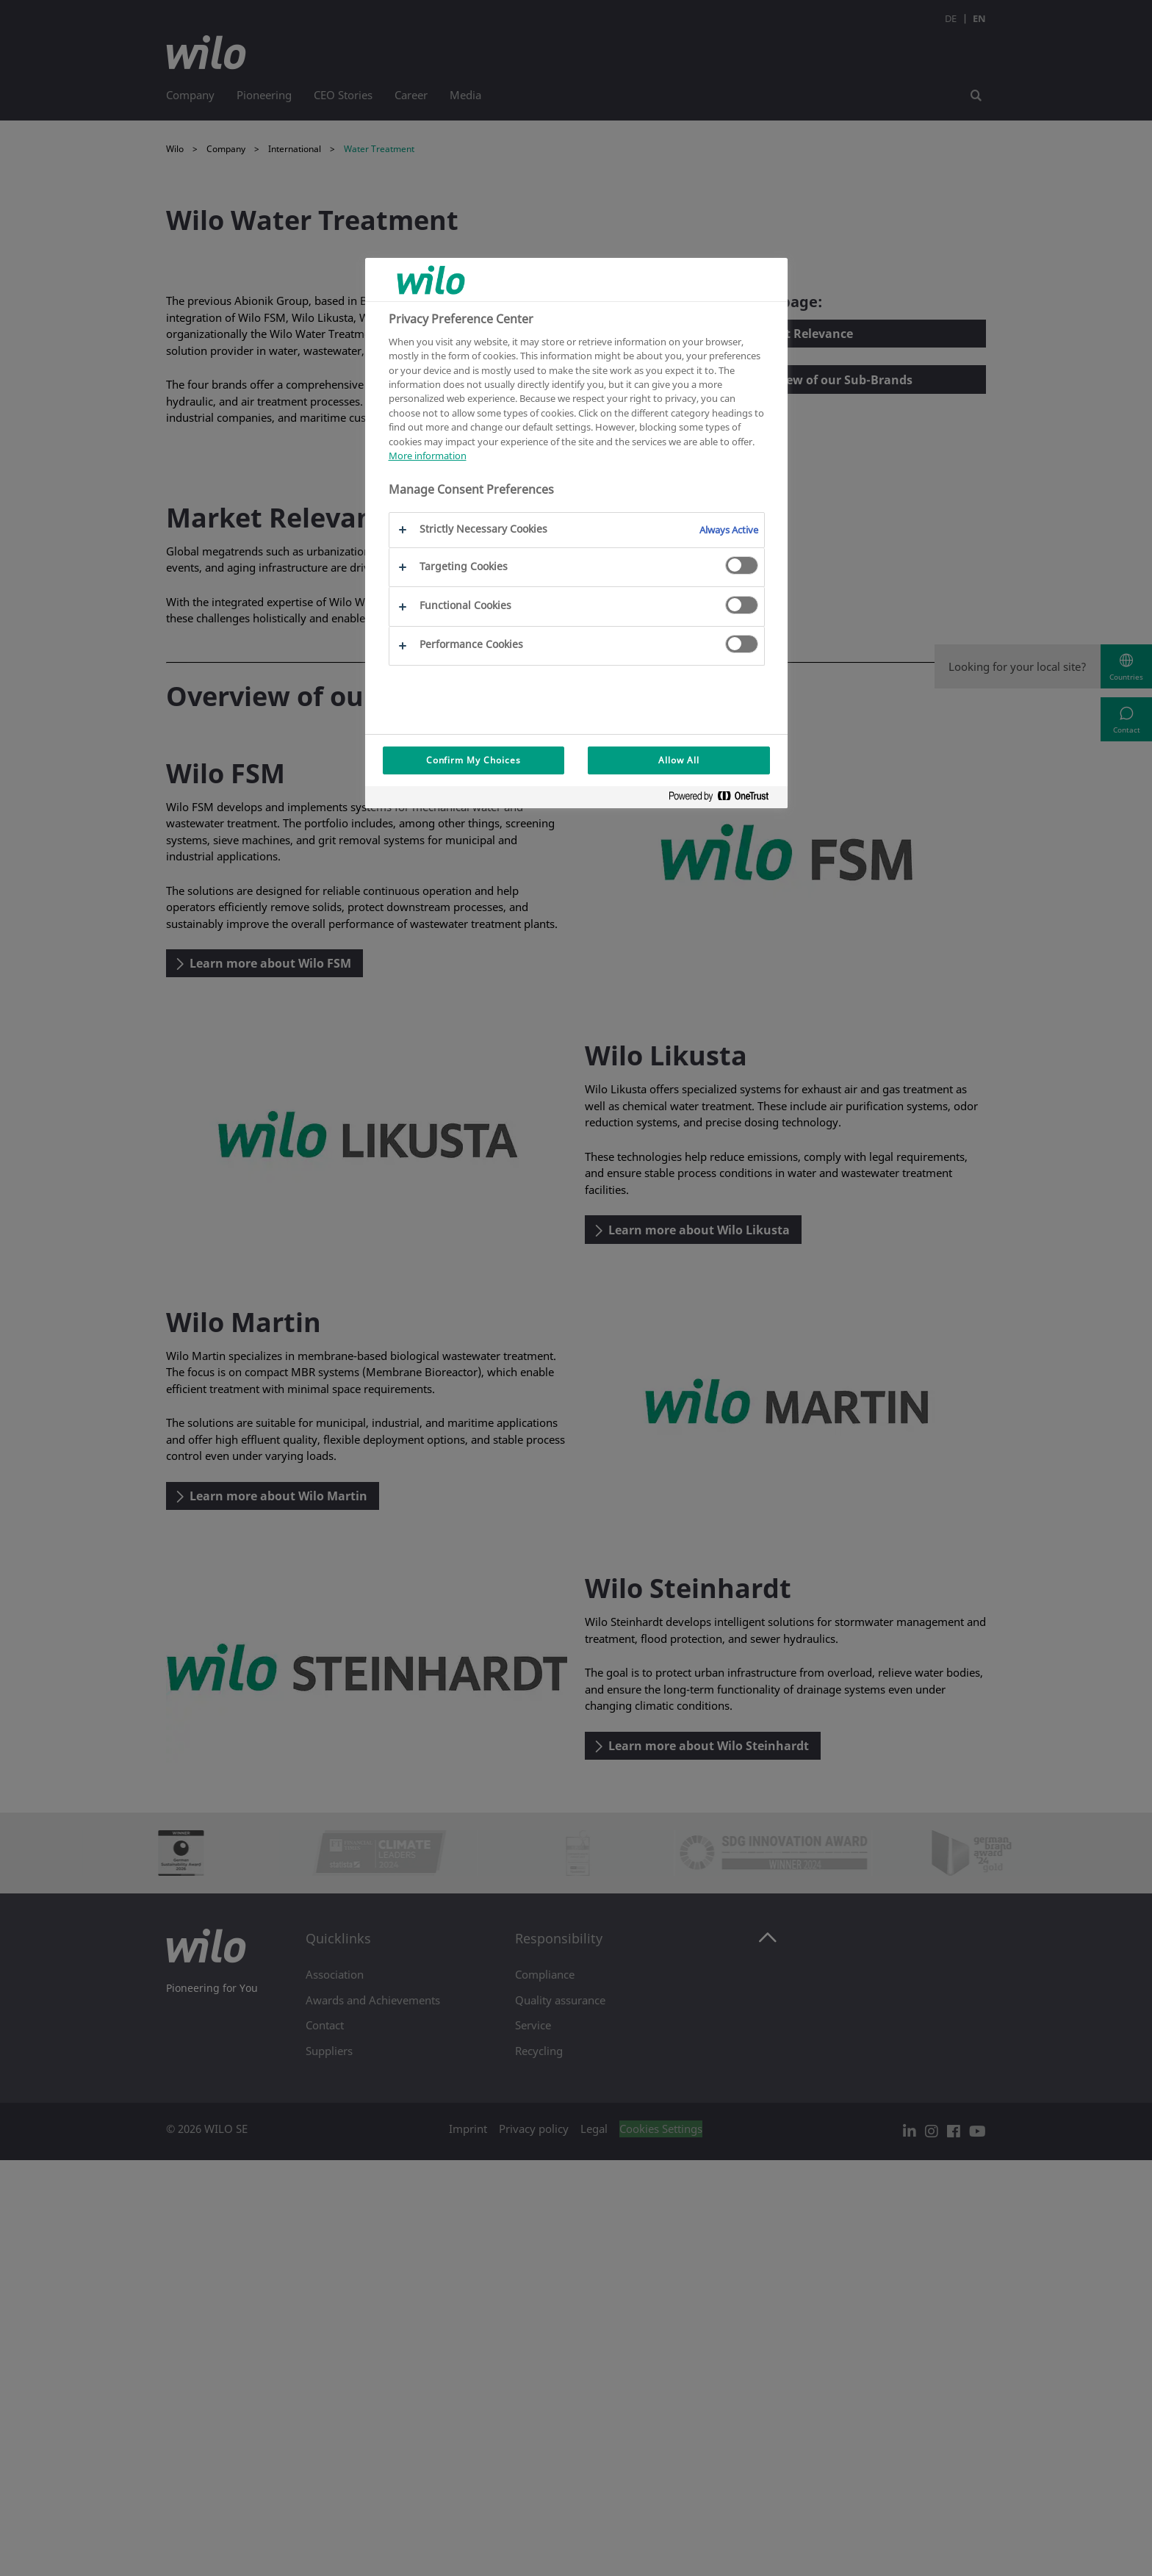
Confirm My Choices (473, 760)
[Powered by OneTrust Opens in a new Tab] (724, 799)
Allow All (678, 760)
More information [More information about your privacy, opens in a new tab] (428, 455)
